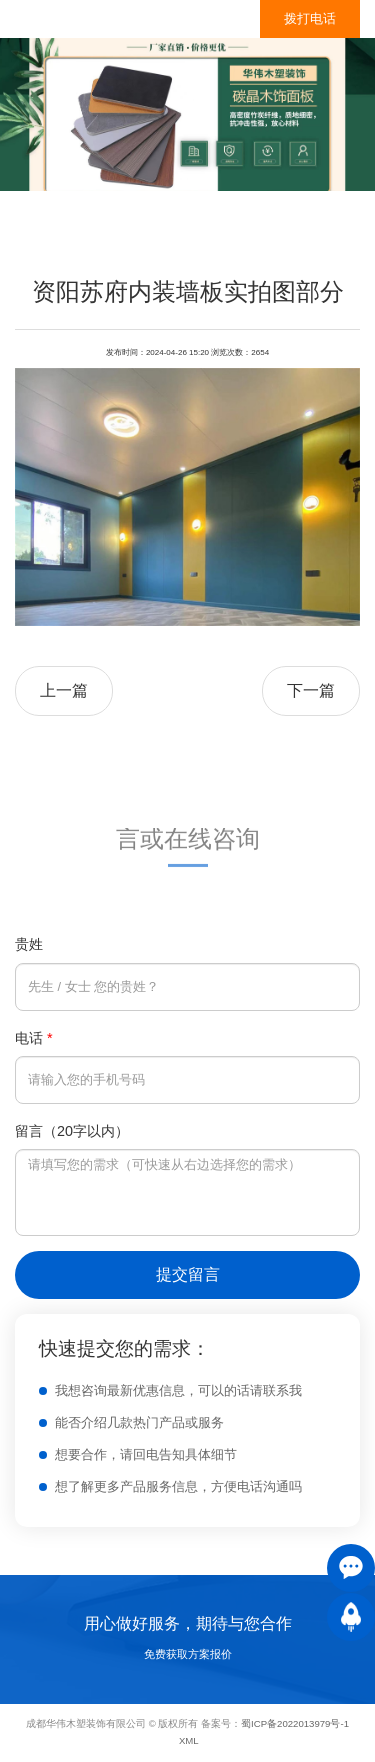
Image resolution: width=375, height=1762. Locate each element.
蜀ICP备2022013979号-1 (295, 1723)
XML (189, 1740)
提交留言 (188, 1274)
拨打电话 (310, 18)
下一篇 (311, 690)
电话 (34, 1038)
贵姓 (29, 944)
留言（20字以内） (72, 1131)
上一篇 (64, 690)
